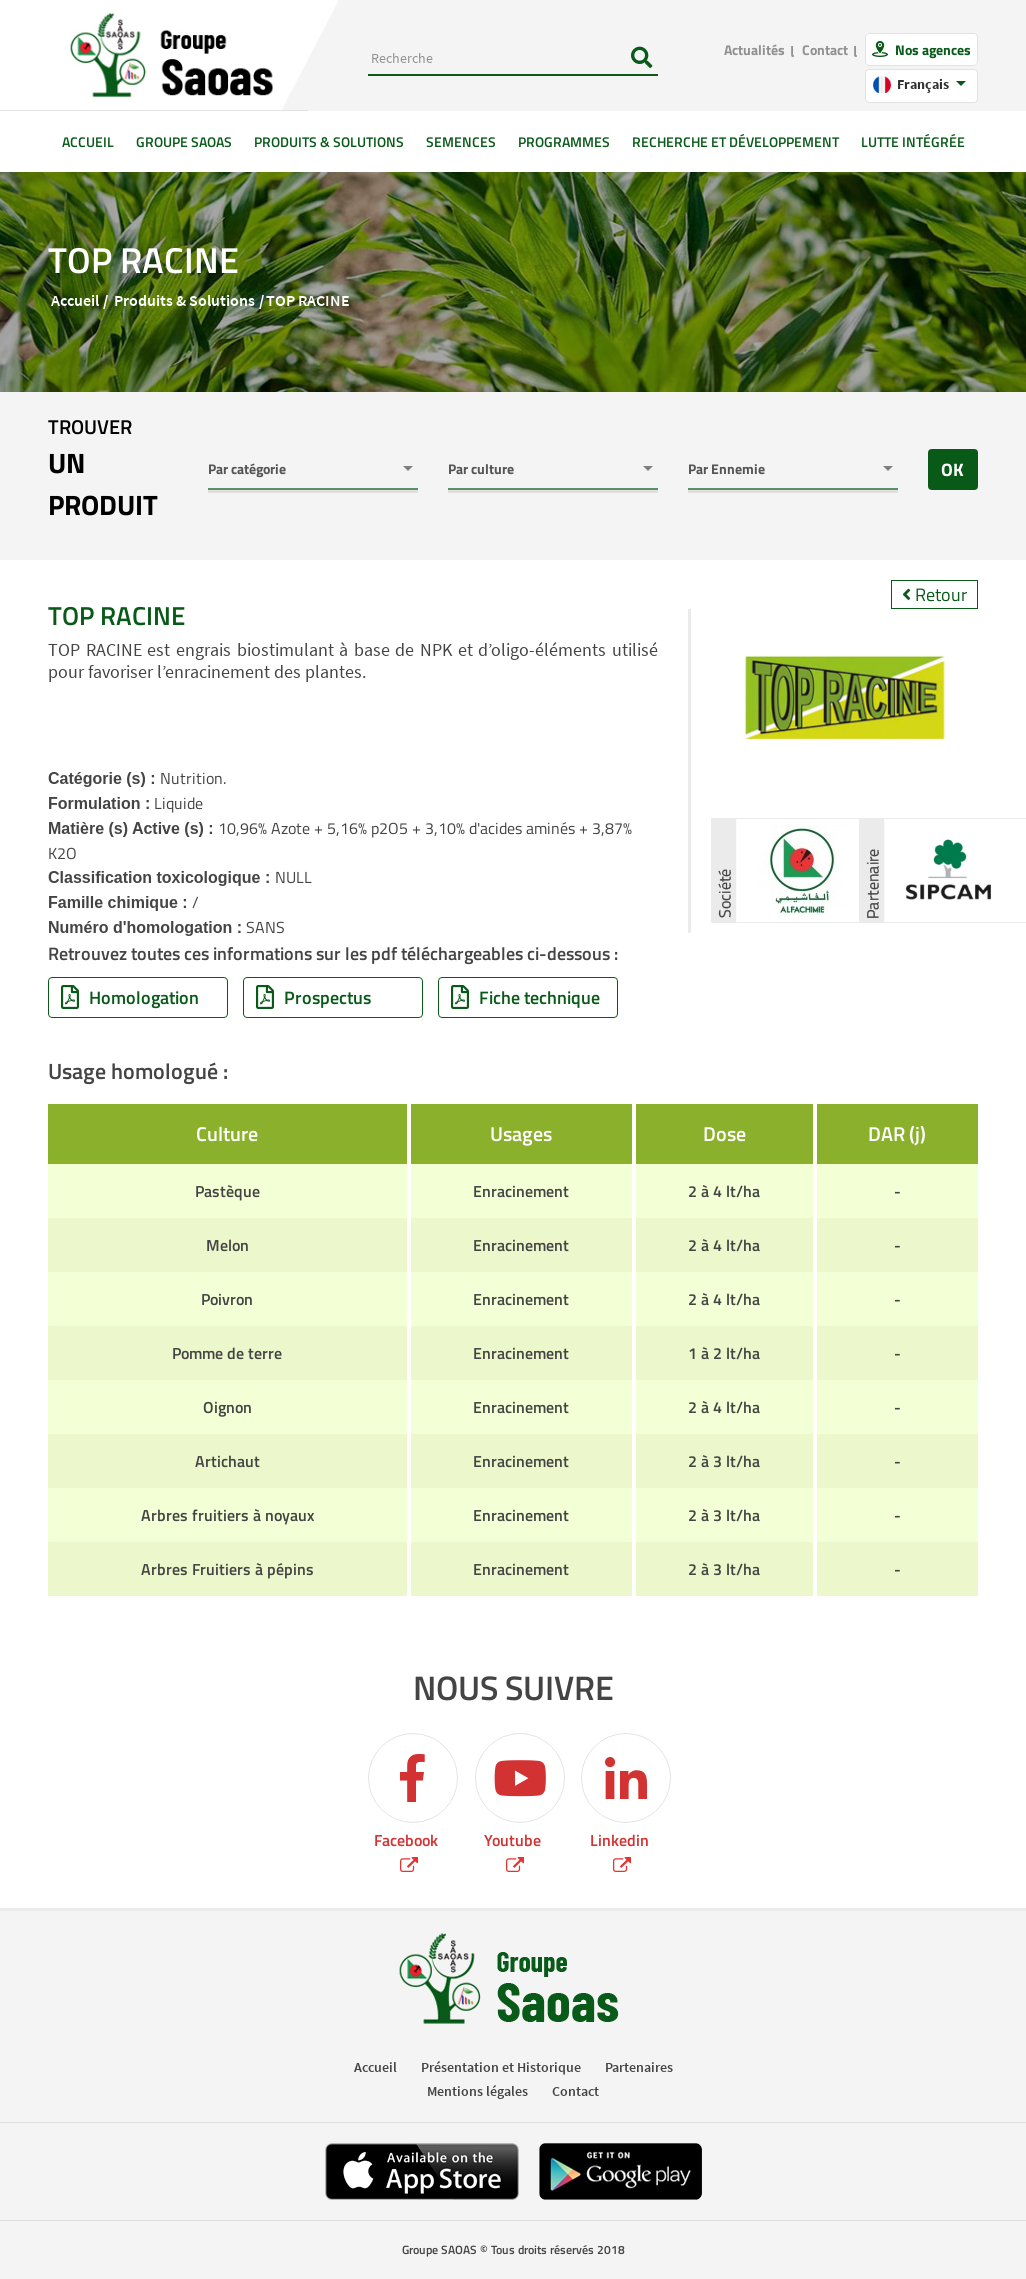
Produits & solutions (329, 141)
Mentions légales (477, 2091)
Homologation (130, 997)
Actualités (754, 49)
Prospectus (313, 997)
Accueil (93, 141)
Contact (825, 49)
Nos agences (931, 49)
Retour (934, 594)
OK (952, 469)
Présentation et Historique (501, 2067)
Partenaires (639, 2067)
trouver (113, 469)
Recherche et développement (735, 141)
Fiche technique (525, 997)
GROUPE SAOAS (184, 141)
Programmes (564, 141)
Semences (461, 141)
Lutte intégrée (913, 141)
